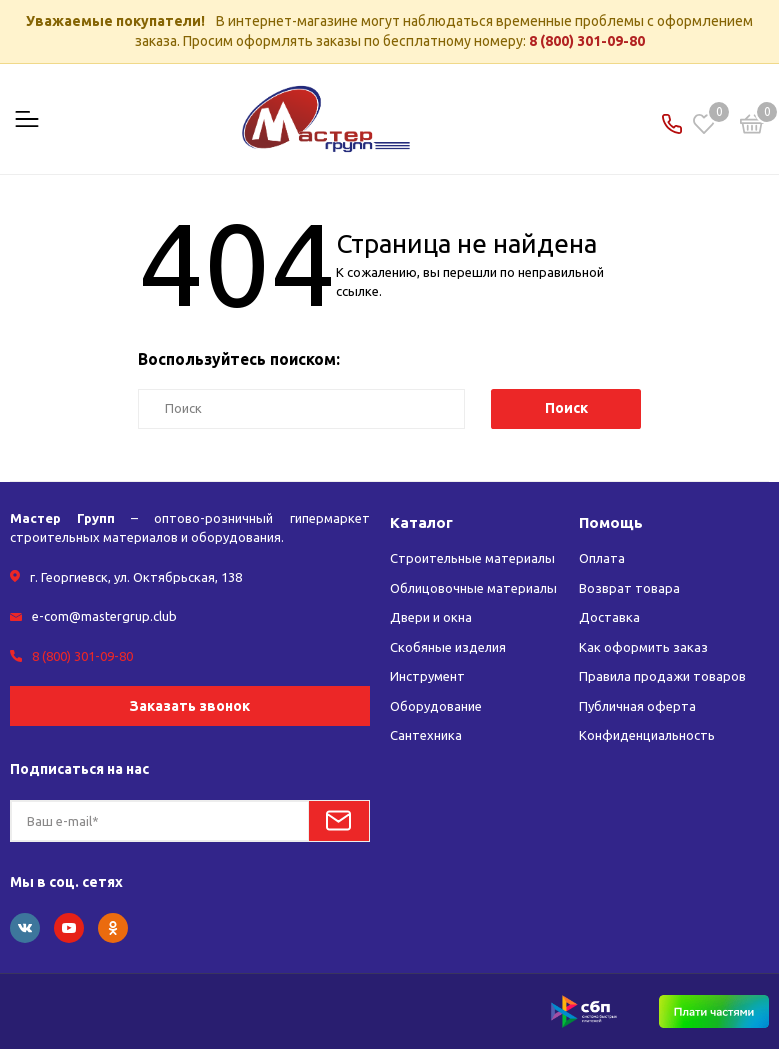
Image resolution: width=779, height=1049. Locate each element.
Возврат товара (629, 588)
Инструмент (427, 676)
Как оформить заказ (643, 647)
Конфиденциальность (647, 735)
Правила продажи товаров (662, 676)
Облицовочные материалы (473, 588)
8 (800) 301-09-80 (587, 41)
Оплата (602, 558)
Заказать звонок (190, 706)
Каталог (421, 522)
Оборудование (436, 706)
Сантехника (426, 735)
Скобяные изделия (448, 647)
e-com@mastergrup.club (104, 616)
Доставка (609, 617)
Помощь (611, 522)
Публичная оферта (637, 706)
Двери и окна (431, 617)
